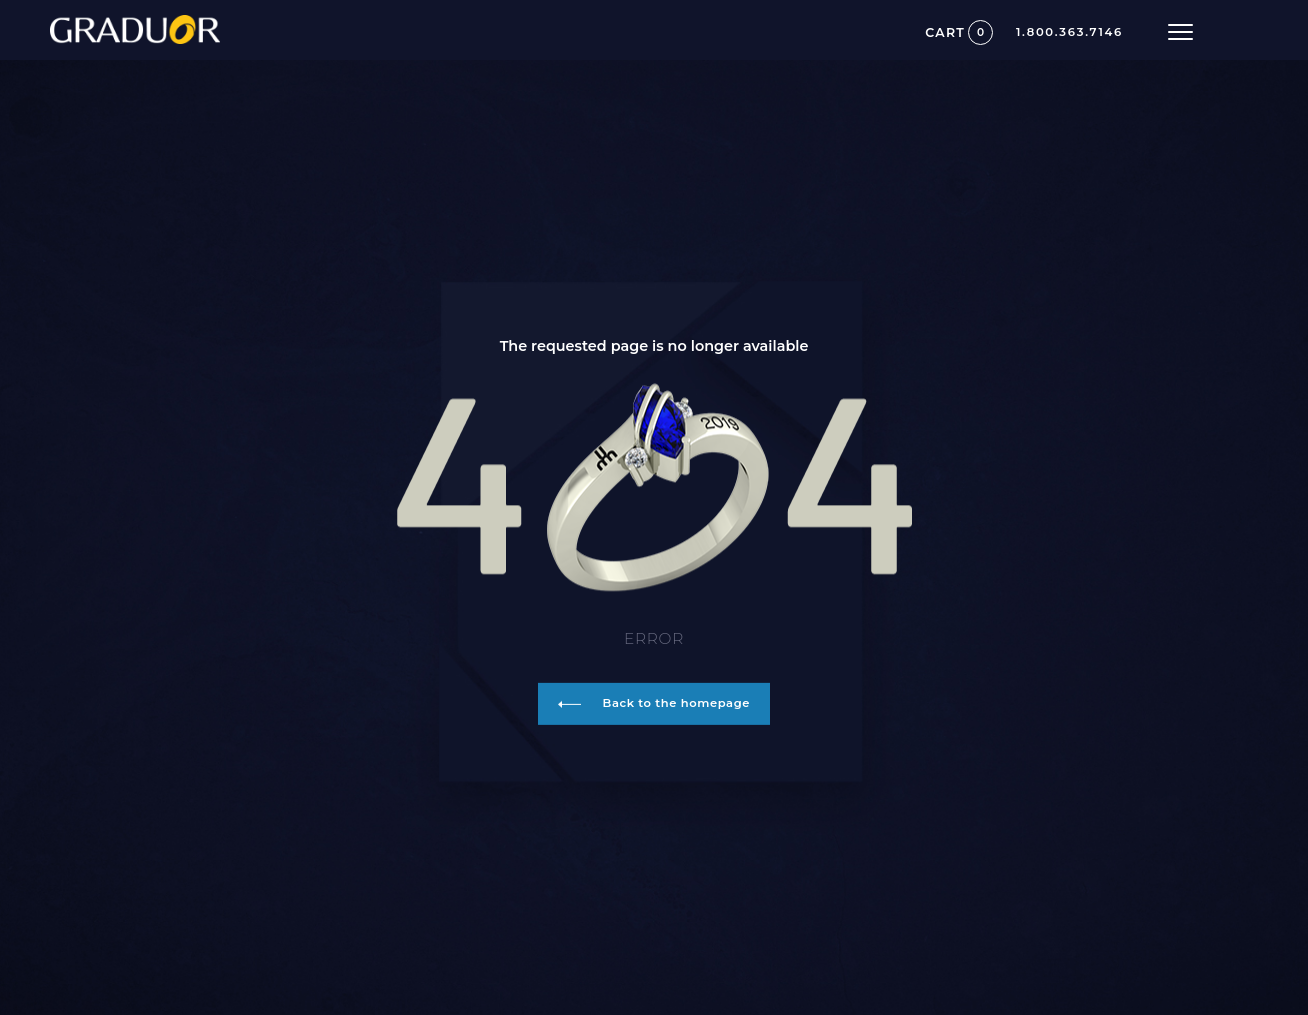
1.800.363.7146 (1069, 33)
